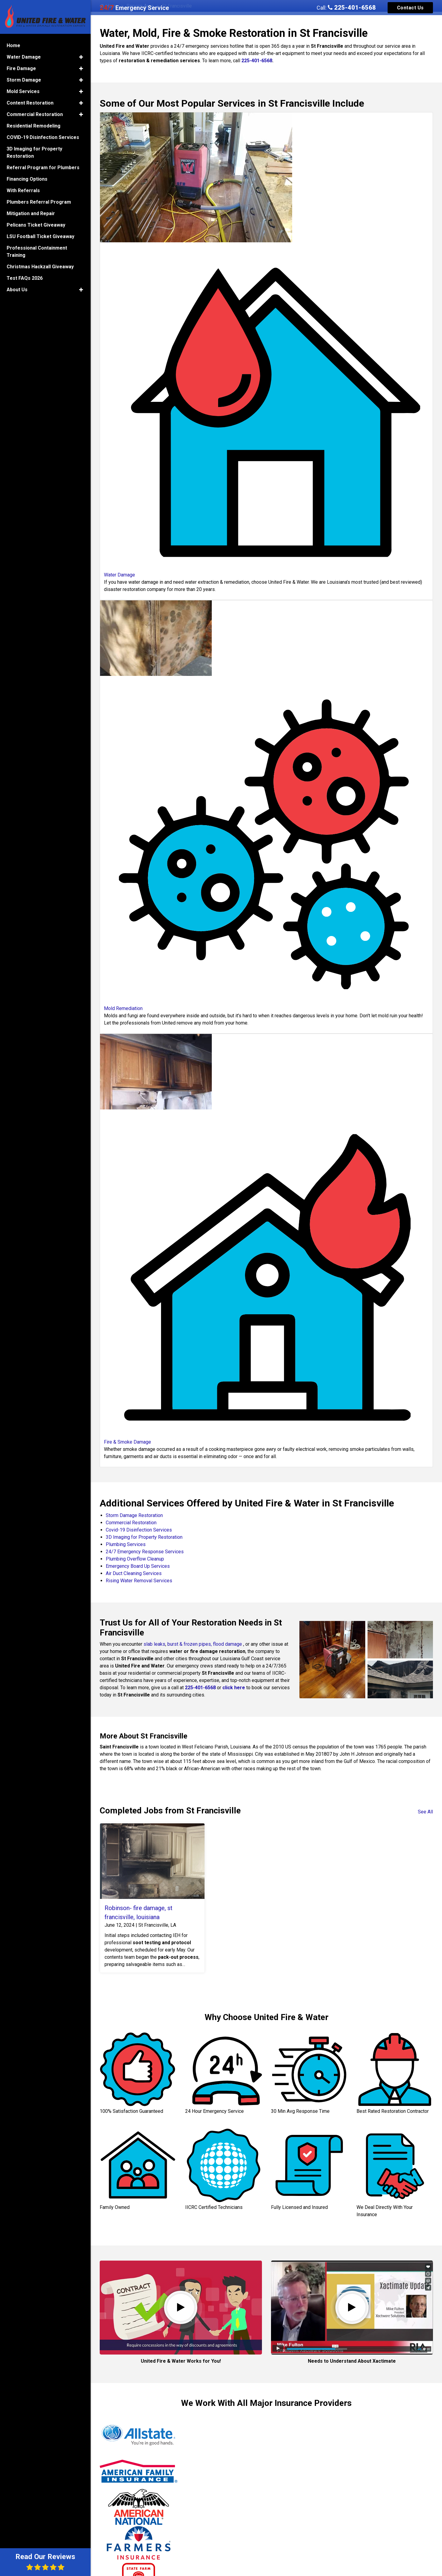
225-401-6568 (352, 7)
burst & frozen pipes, (190, 1644)
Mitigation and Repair (31, 213)
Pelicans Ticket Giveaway (36, 225)
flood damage (227, 1644)
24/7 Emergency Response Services (145, 1551)
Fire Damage (21, 68)
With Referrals (23, 190)
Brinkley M (231, 2490)
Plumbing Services (126, 1544)
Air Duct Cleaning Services (134, 1573)
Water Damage (24, 57)
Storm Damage (24, 80)
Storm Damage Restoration (134, 1515)
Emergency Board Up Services (138, 1566)
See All (425, 1812)
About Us (17, 289)
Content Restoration (30, 103)
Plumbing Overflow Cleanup (135, 1559)
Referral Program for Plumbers (43, 167)
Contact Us (410, 8)
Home (13, 45)
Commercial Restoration (131, 1522)
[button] (81, 57)
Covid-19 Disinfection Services (139, 1530)
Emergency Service (134, 7)
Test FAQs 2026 (25, 278)
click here (233, 1687)
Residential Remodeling (33, 126)
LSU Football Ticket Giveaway (40, 236)
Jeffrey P (115, 2486)
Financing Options (27, 179)
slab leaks (154, 1644)
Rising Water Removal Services (139, 1580)
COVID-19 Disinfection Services (43, 137)
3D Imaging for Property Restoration (144, 1537)
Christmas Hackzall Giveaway (40, 267)
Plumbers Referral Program (39, 202)
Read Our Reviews (45, 2561)
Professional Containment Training (37, 251)
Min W (339, 2497)
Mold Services (23, 91)
